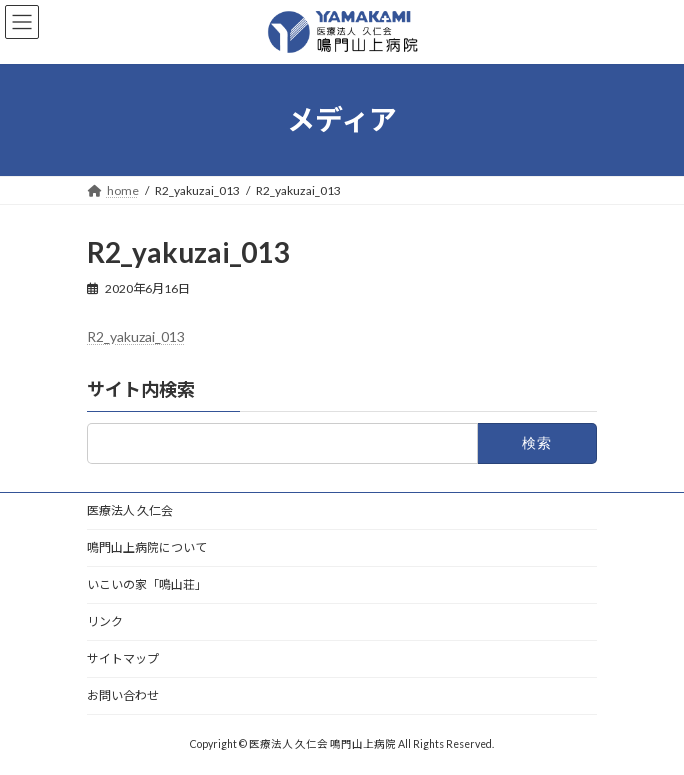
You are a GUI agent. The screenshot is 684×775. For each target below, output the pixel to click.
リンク (105, 621)
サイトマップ (123, 658)
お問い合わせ (123, 695)
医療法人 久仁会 (130, 510)
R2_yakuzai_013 (136, 336)
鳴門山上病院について (147, 547)
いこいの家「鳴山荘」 (147, 584)
